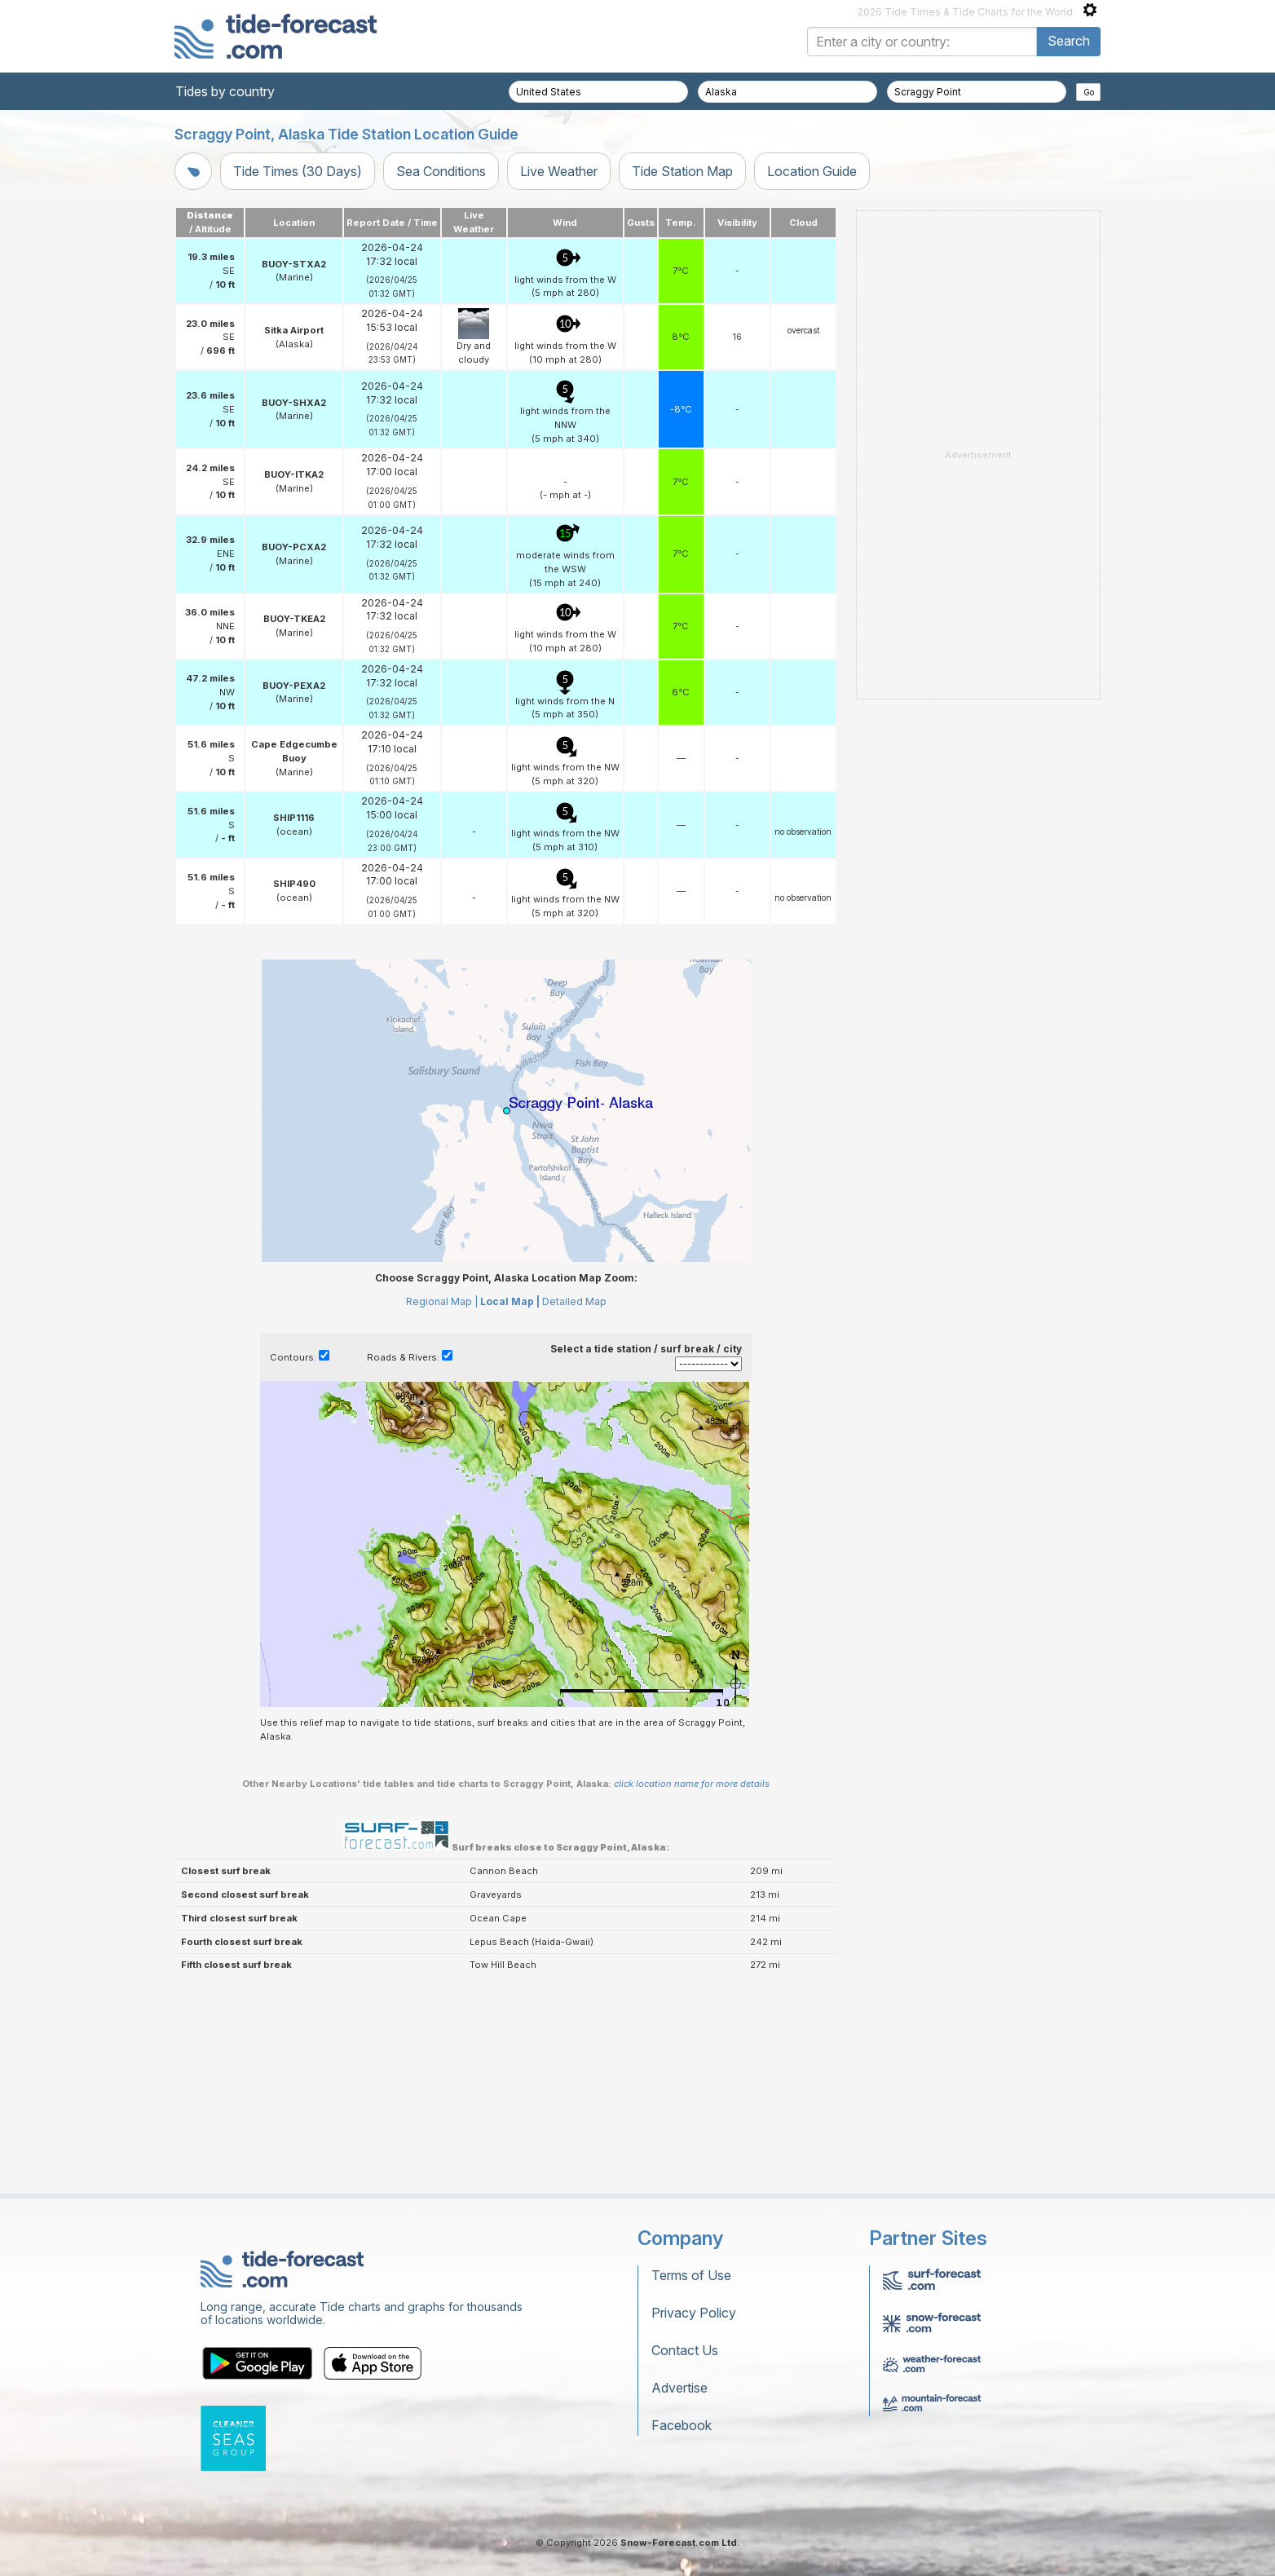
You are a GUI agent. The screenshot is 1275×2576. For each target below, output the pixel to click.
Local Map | (510, 1301)
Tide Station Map (682, 171)
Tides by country (225, 91)
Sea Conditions (441, 171)
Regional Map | (442, 1301)
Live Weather (559, 171)
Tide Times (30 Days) (297, 171)
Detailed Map (574, 1301)
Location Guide (812, 171)
